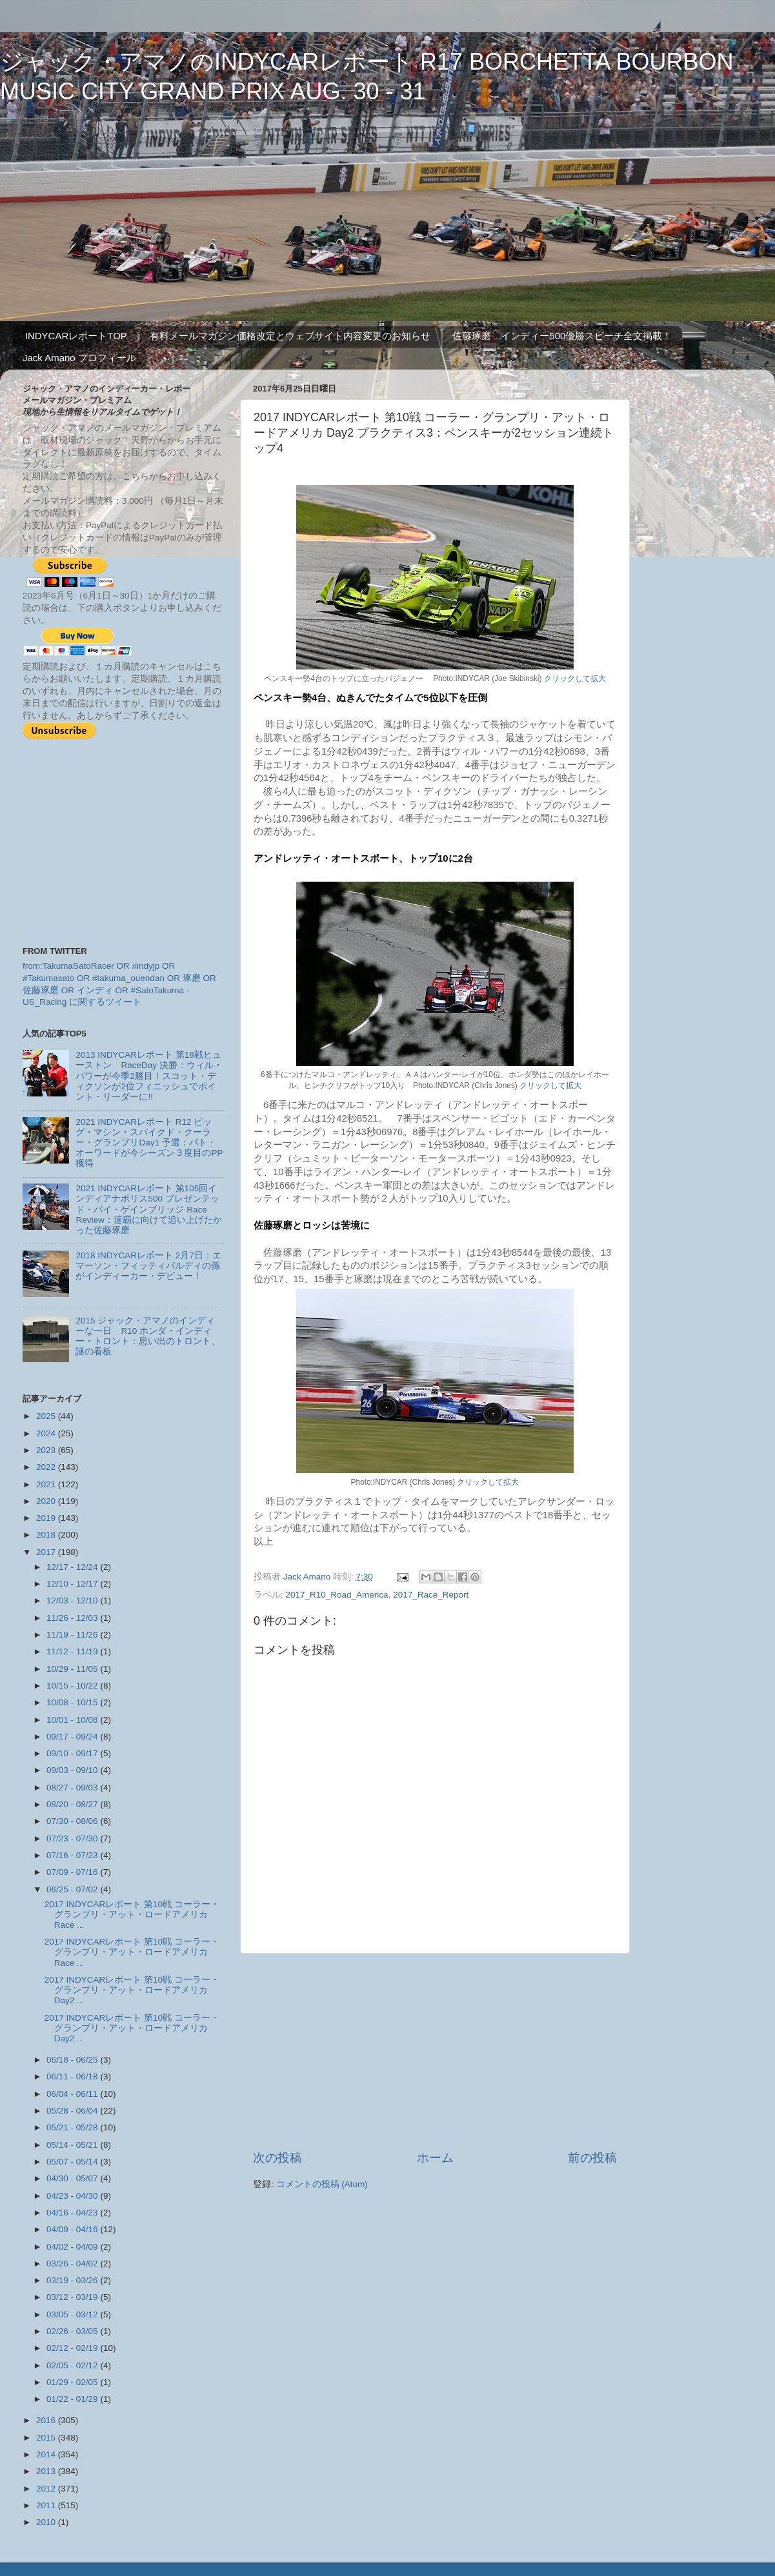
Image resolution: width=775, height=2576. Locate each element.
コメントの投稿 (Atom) (322, 2184)
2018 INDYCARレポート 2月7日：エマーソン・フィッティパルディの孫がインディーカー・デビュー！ (148, 1266)
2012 (47, 2488)
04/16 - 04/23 (73, 2212)
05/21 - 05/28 (73, 2127)
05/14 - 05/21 (73, 2145)
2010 (47, 2522)
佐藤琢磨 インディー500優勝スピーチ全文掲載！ (562, 335)
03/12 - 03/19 (73, 2297)
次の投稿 (277, 2158)
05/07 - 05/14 (73, 2161)
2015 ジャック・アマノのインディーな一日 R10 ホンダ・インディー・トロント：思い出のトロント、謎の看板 (147, 1336)
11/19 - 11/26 (73, 1635)
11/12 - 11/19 (73, 1651)
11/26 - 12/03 (73, 1618)
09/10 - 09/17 (73, 1753)
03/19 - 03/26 (73, 2280)
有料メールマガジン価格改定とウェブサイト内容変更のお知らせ (290, 335)
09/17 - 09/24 (73, 1736)
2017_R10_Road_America (337, 1595)
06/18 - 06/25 (73, 2060)
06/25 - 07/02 (73, 1889)
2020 (47, 1501)
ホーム (435, 2158)
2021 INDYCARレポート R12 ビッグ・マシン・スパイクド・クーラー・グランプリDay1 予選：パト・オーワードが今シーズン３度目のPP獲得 (149, 1143)
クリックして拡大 (575, 678)
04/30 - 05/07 (73, 2178)
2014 (47, 2454)
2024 (47, 1433)
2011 (47, 2505)
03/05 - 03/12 (73, 2314)
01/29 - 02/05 (73, 2382)
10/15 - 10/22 (73, 1685)
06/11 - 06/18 (73, 2076)
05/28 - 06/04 (73, 2110)
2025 (47, 1416)
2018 (47, 1535)
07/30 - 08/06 (73, 1821)
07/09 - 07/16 (73, 1872)
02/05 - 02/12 (73, 2365)
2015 (47, 2437)
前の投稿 (592, 2158)
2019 (47, 1518)
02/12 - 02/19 (73, 2348)
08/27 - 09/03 (73, 1787)
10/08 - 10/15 (73, 1702)
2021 (47, 1484)
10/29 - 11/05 (73, 1669)
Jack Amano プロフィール (79, 357)
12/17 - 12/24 (73, 1567)
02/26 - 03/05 (73, 2331)
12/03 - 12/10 (73, 1600)
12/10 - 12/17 (73, 1584)
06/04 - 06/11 (73, 2094)
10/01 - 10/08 (73, 1720)
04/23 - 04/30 (73, 2196)
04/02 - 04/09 (73, 2247)
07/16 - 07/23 (73, 1855)
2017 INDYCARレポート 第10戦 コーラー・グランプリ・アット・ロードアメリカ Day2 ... (132, 1990)
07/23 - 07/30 (73, 1838)
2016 (47, 2420)
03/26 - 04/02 (73, 2263)
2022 (47, 1467)
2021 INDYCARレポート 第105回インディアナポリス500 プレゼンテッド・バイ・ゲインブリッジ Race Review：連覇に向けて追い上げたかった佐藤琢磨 (148, 1209)
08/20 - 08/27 (73, 1804)
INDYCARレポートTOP (76, 335)
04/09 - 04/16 (73, 2229)
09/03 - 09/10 (73, 1770)
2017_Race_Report (430, 1595)
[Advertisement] (435, 2051)
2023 (47, 1450)
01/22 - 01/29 (73, 2399)
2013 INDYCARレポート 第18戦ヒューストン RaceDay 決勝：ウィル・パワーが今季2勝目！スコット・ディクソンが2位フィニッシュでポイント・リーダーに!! (148, 1076)
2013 (47, 2471)
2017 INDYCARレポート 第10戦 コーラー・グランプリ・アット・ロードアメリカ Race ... (132, 1914)
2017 (47, 1552)
